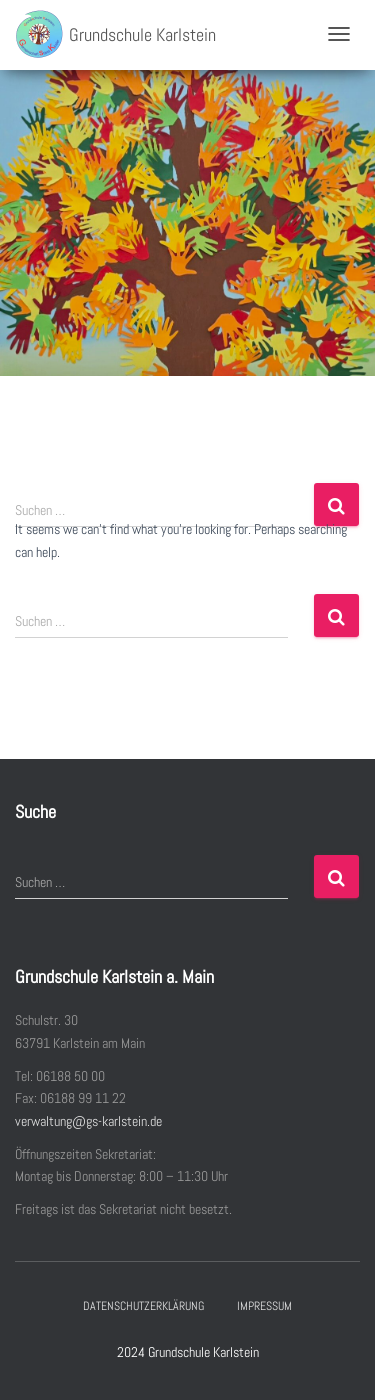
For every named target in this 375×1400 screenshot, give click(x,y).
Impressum (264, 1306)
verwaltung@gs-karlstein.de (88, 1121)
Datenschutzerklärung (143, 1306)
